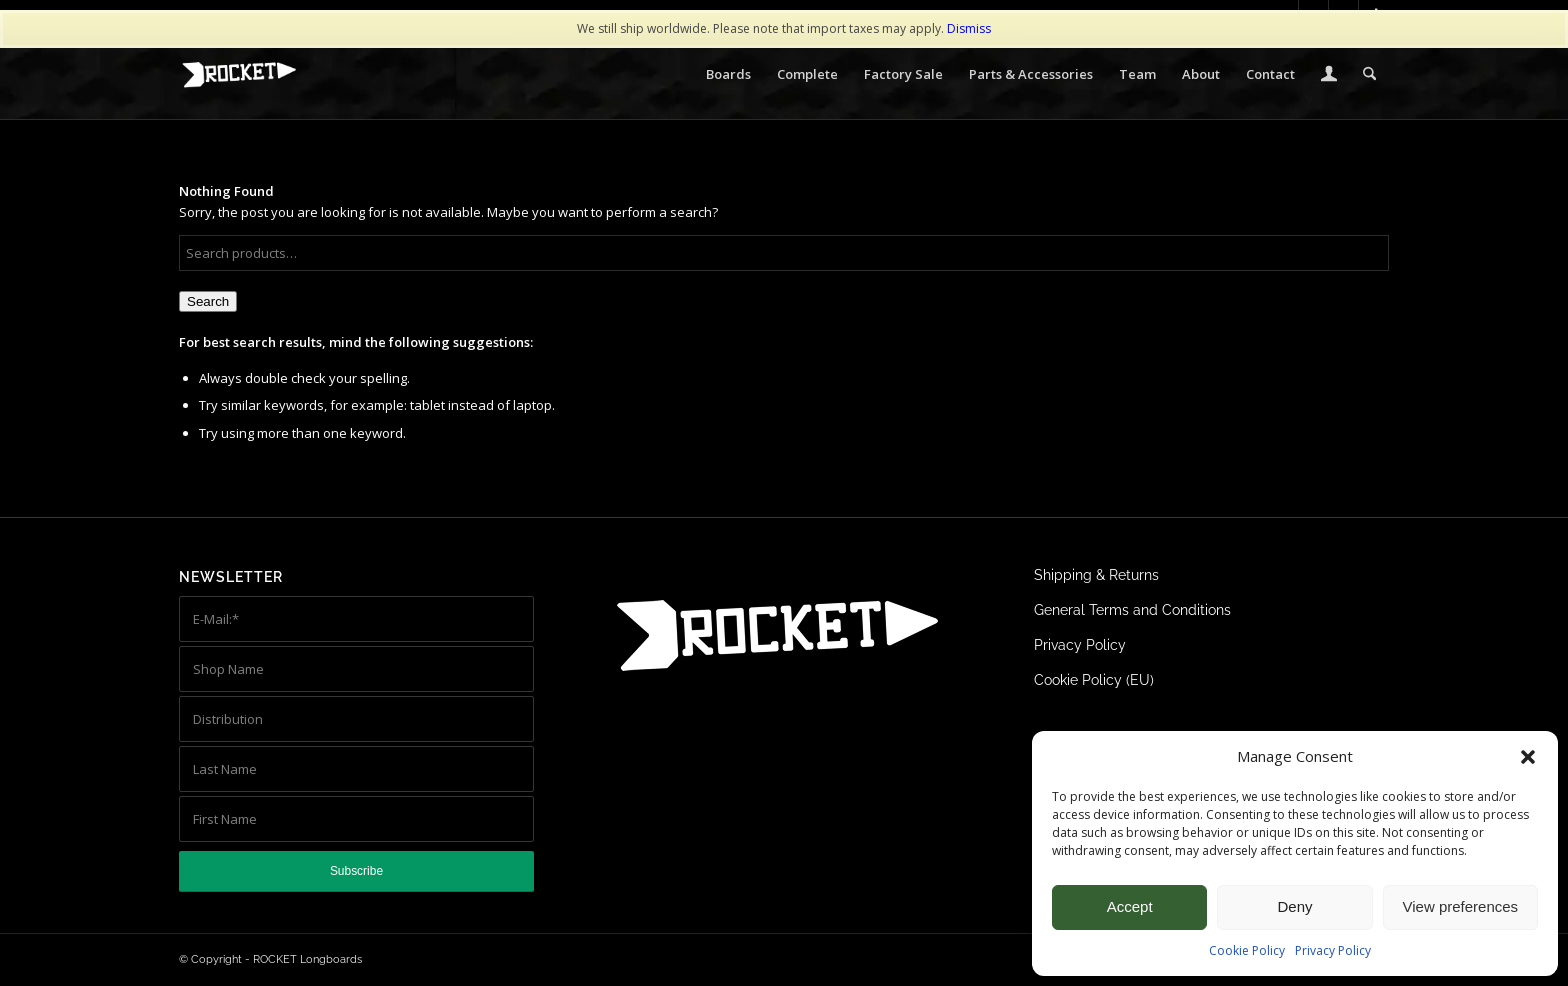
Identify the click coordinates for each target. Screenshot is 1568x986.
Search (208, 301)
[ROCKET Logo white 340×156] (239, 74)
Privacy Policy (1333, 950)
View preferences (1461, 906)
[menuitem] (728, 74)
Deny (1294, 906)
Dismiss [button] (969, 28)
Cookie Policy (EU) (1094, 680)
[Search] (1369, 74)
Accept (1130, 906)
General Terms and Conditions (1132, 610)
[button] (1528, 757)
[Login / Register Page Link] (1329, 76)
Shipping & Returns (1096, 575)
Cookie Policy (1247, 950)
